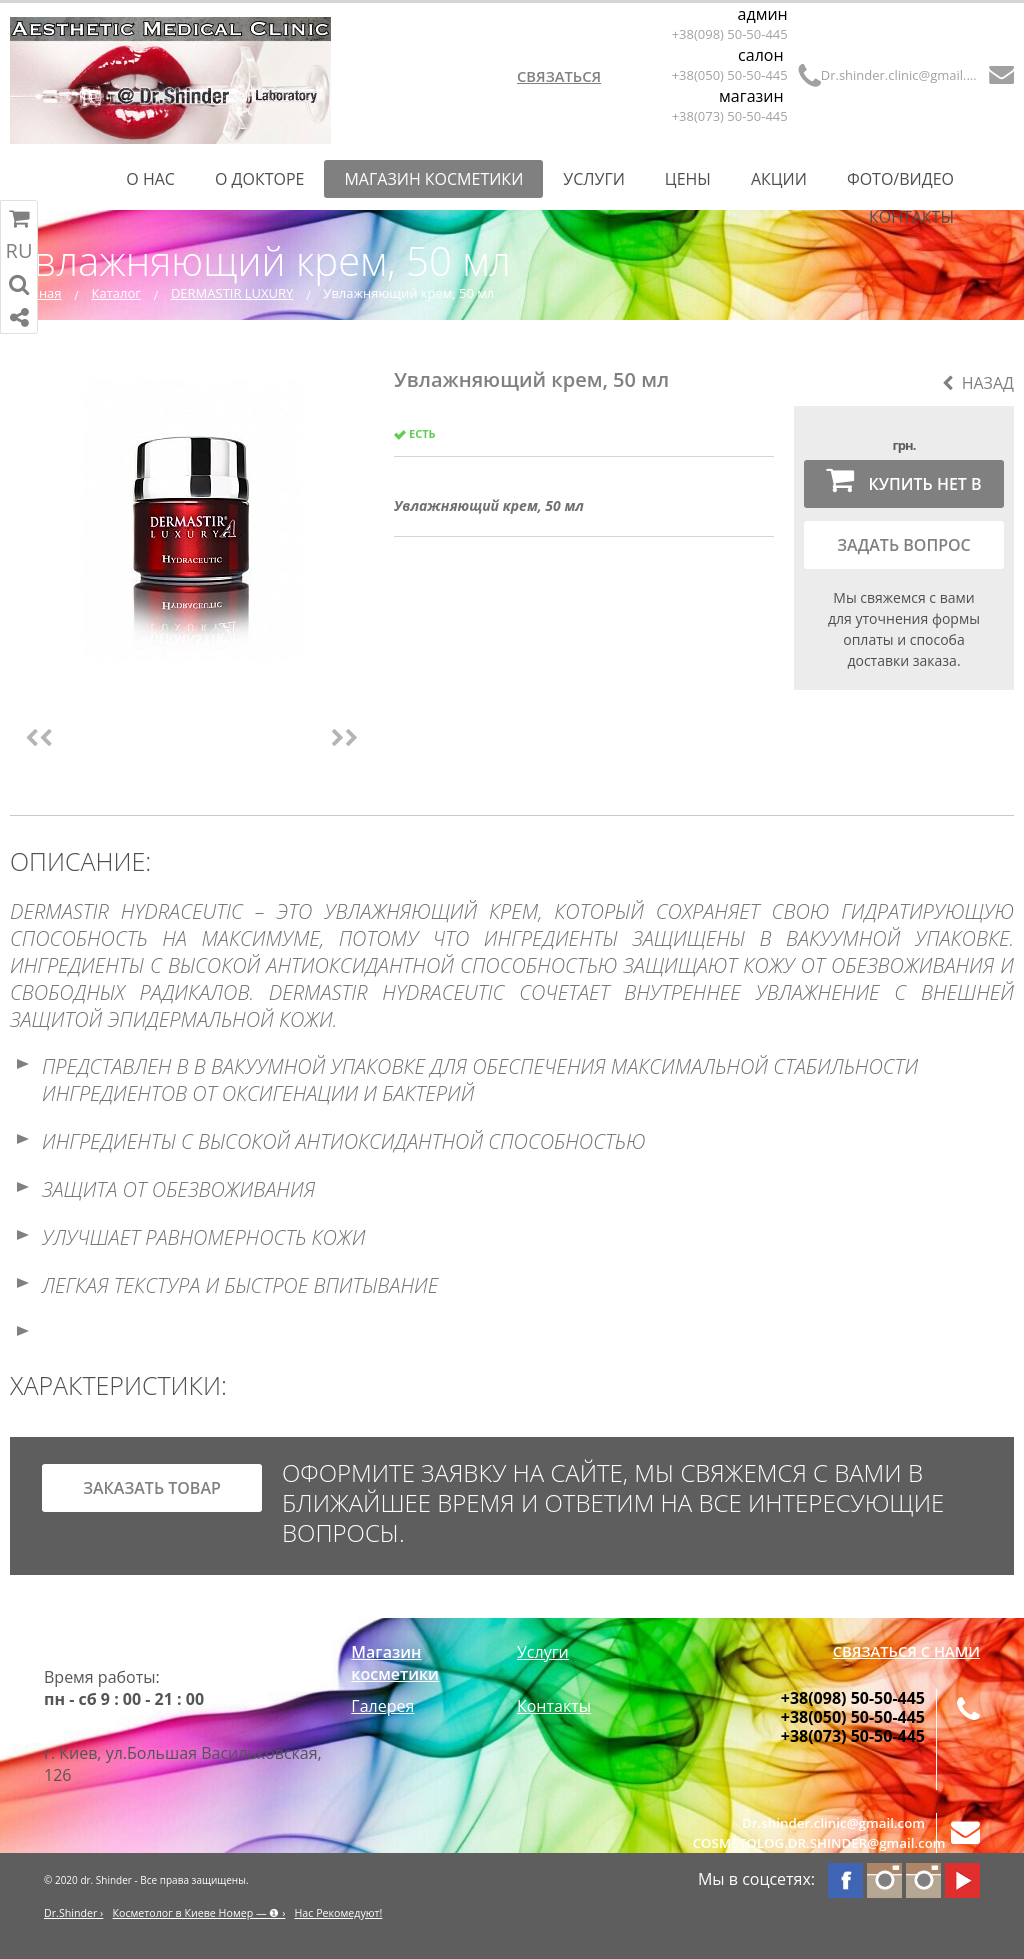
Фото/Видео (900, 179)
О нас (150, 179)
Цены (688, 179)
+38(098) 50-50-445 (730, 34)
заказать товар (152, 1488)
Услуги (594, 179)
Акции (779, 179)
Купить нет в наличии (903, 486)
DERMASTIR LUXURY (232, 293)
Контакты (911, 217)
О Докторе (260, 179)
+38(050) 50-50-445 (730, 75)
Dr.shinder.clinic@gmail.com (901, 75)
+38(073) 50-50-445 (730, 116)
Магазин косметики (433, 179)
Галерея (382, 1706)
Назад (978, 383)
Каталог (116, 293)
